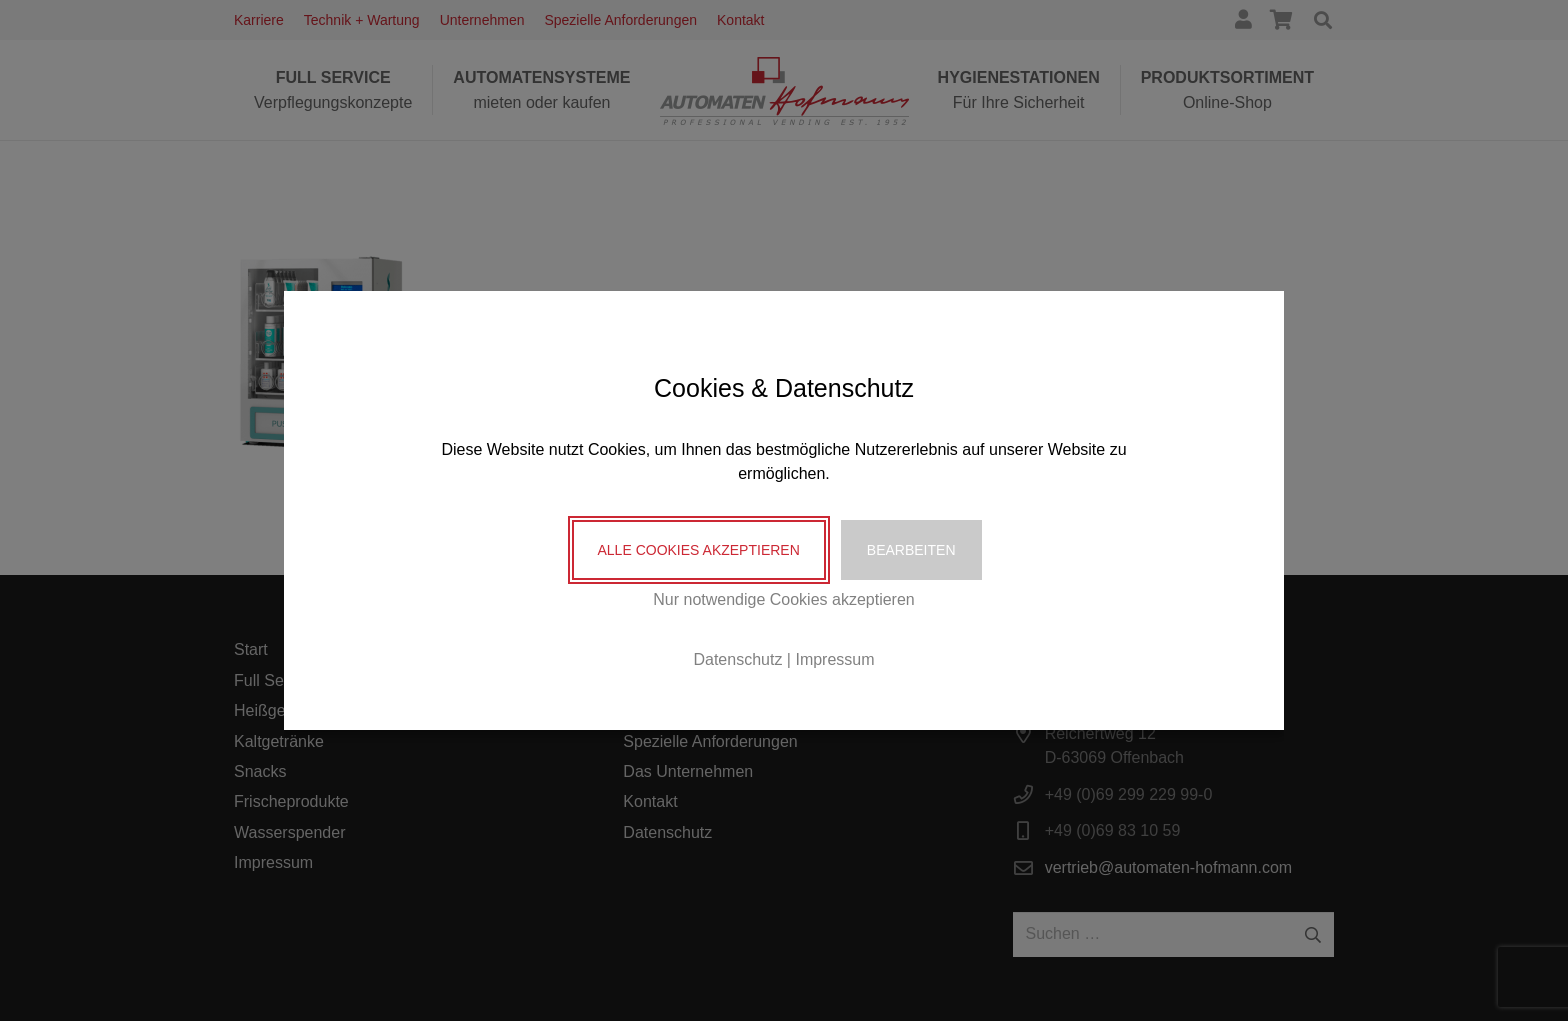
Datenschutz (737, 659)
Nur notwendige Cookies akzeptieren (783, 599)
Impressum (834, 659)
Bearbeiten (911, 550)
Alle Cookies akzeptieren (699, 550)
